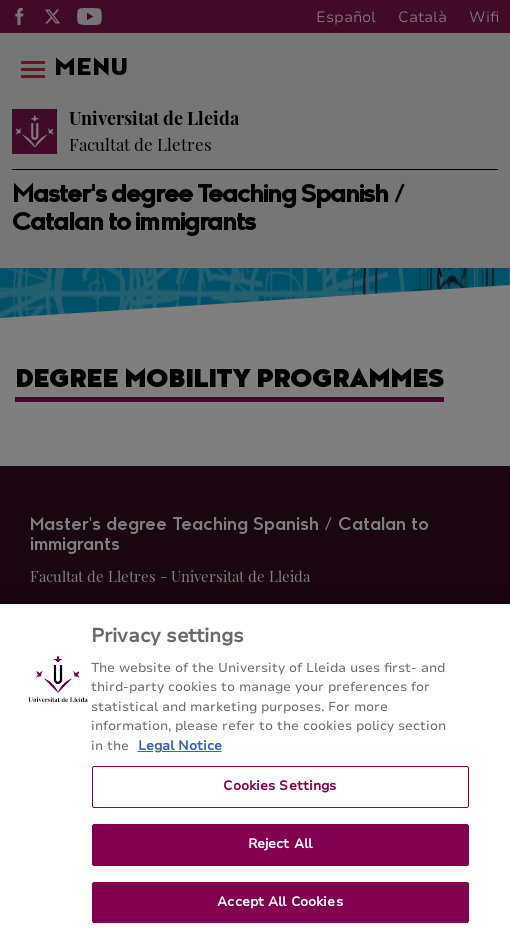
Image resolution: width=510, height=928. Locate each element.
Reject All (280, 851)
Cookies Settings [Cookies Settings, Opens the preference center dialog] (279, 793)
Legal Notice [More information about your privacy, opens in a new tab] (180, 753)
